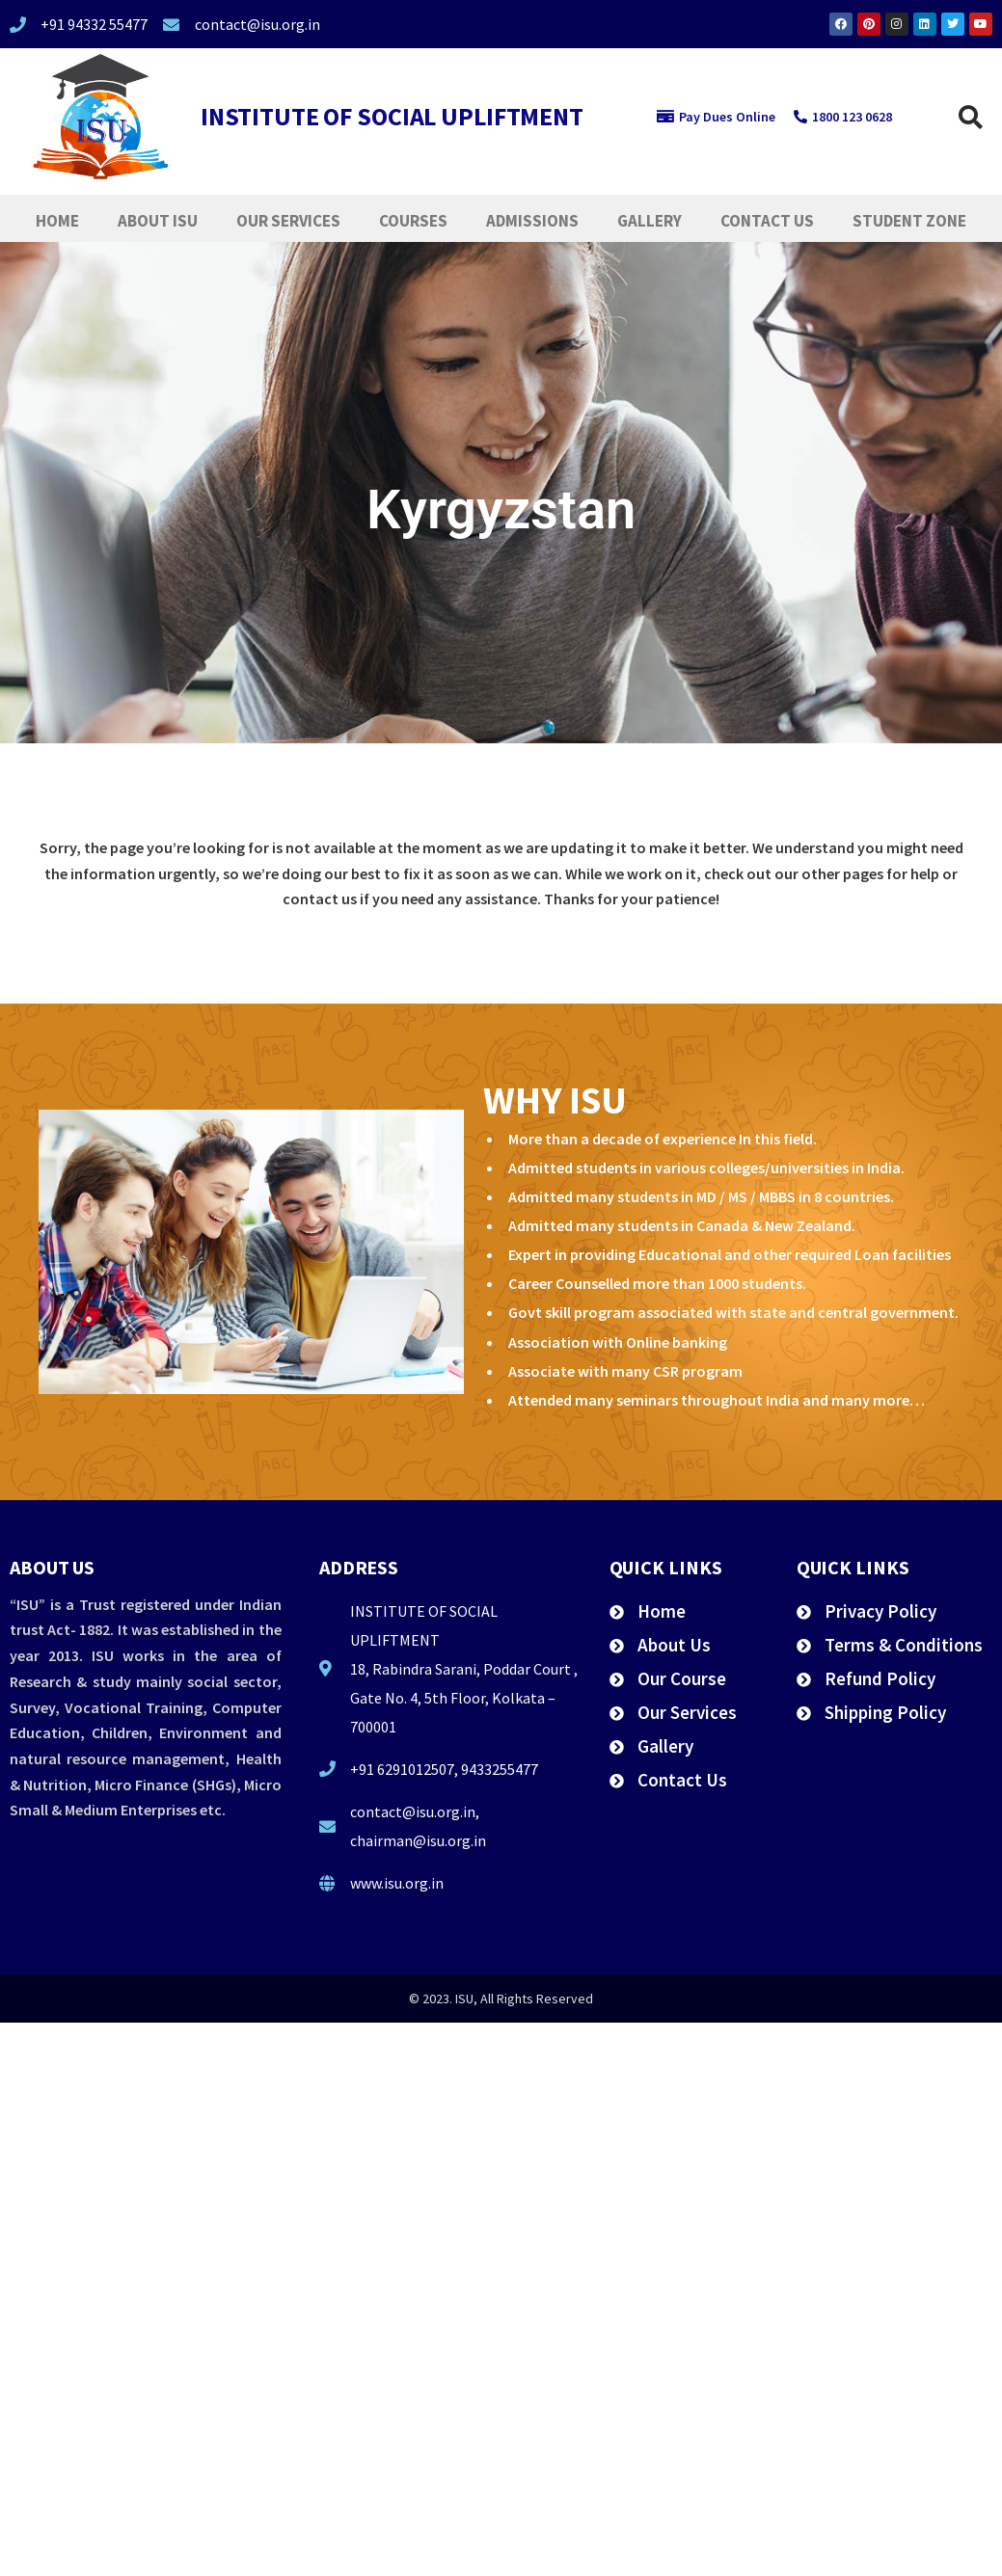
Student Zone (909, 220)
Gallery (649, 220)
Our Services (288, 220)
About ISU (158, 220)
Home (57, 220)
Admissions (532, 220)
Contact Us (767, 220)
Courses (413, 220)
